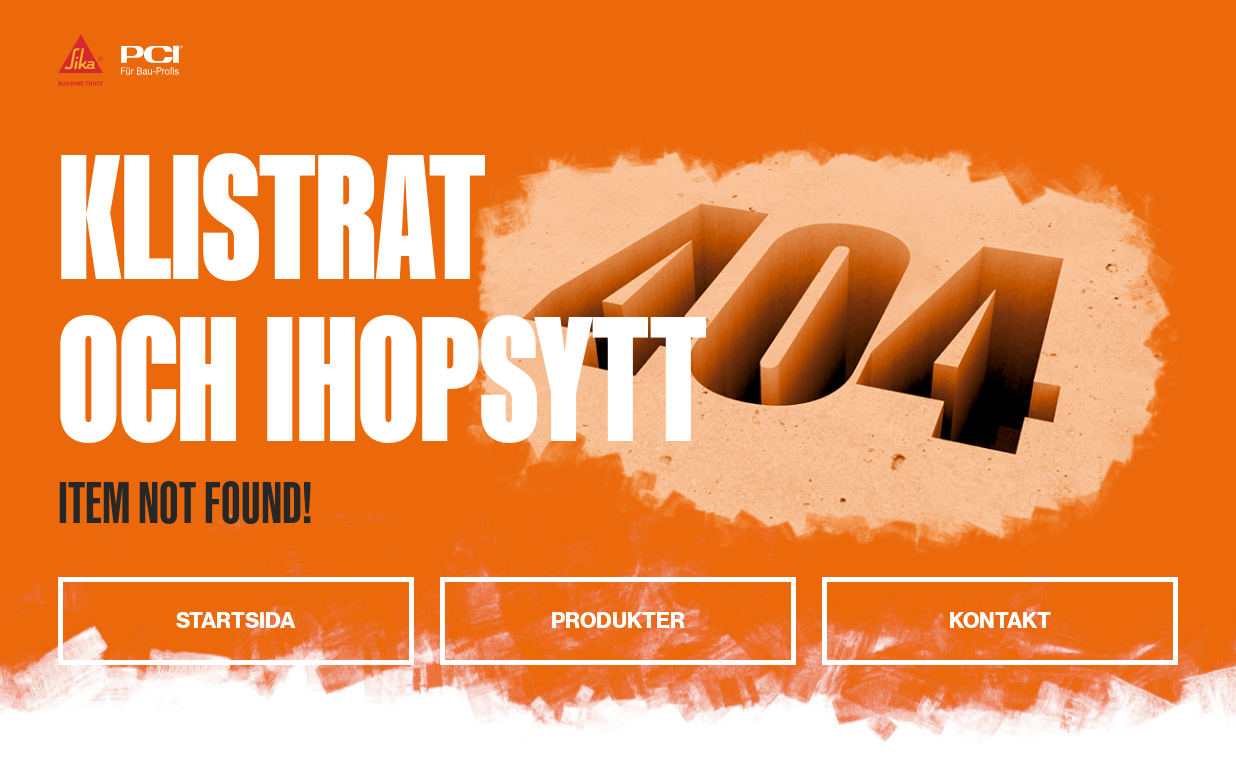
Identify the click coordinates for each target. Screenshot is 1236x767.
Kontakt (1000, 620)
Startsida (235, 620)
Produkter (618, 620)
